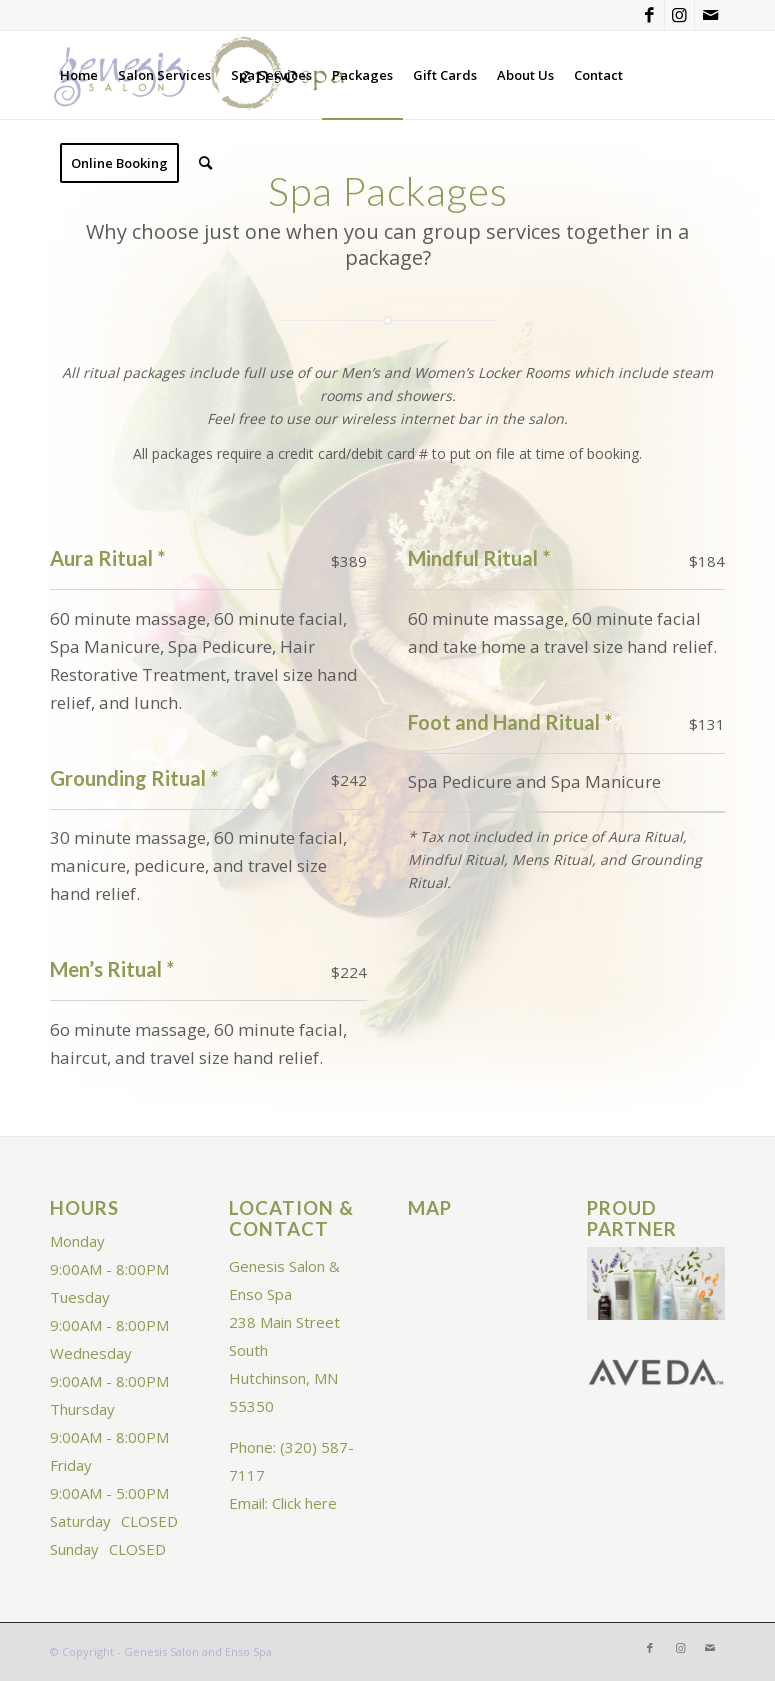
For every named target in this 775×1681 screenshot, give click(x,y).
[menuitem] (79, 75)
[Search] (205, 163)
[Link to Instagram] (679, 15)
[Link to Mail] (710, 15)
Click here (304, 1503)
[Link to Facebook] (649, 15)
